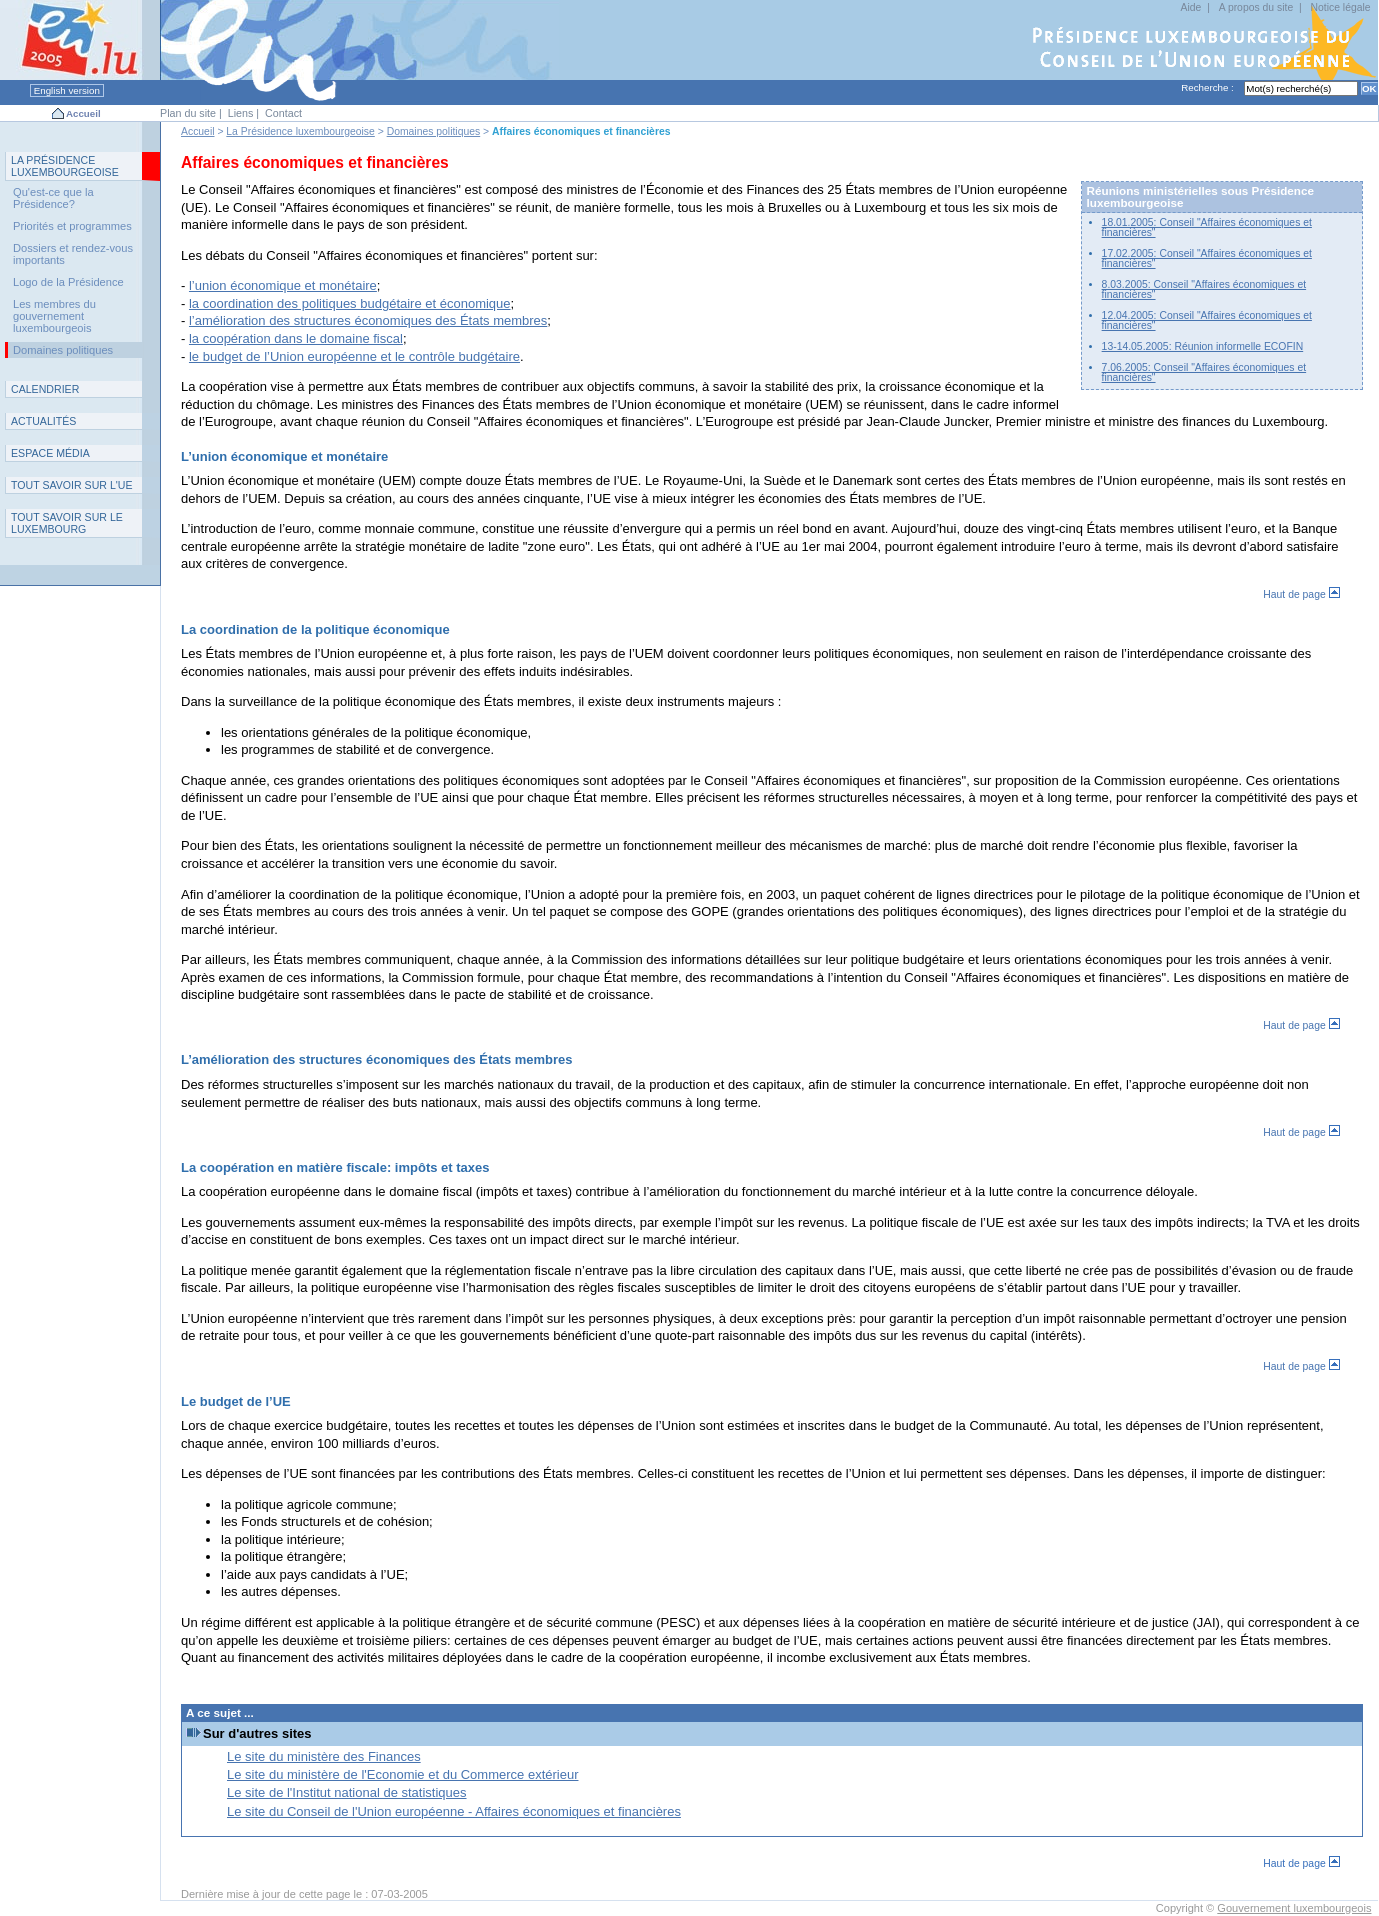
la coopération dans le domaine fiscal (296, 338)
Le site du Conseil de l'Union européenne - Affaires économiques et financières (454, 1811)
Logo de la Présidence (68, 282)
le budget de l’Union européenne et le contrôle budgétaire (354, 356)
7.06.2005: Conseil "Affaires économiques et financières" (1204, 372)
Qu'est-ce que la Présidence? (53, 198)
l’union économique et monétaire (283, 285)
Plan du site (188, 113)
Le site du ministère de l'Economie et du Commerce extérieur (402, 1774)
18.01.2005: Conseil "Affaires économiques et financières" (1207, 227)
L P (65, 166)
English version (67, 90)
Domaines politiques (434, 131)
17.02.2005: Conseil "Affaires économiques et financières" (1207, 258)
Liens (241, 113)
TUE (72, 485)
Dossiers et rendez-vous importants (73, 254)
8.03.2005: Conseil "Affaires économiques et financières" (1204, 289)
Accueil (83, 113)
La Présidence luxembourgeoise (300, 131)
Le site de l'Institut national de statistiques (347, 1792)
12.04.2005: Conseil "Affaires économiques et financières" (1207, 320)
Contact (283, 113)
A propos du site (1256, 7)
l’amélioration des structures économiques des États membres (368, 320)
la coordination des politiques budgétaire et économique (350, 303)
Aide (1190, 7)
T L (67, 523)
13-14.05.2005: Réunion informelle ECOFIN (1203, 346)
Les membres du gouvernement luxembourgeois (54, 316)
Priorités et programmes (72, 226)
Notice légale (1341, 7)
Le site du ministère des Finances (324, 1756)
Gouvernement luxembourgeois (1294, 1908)
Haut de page (1301, 594)
